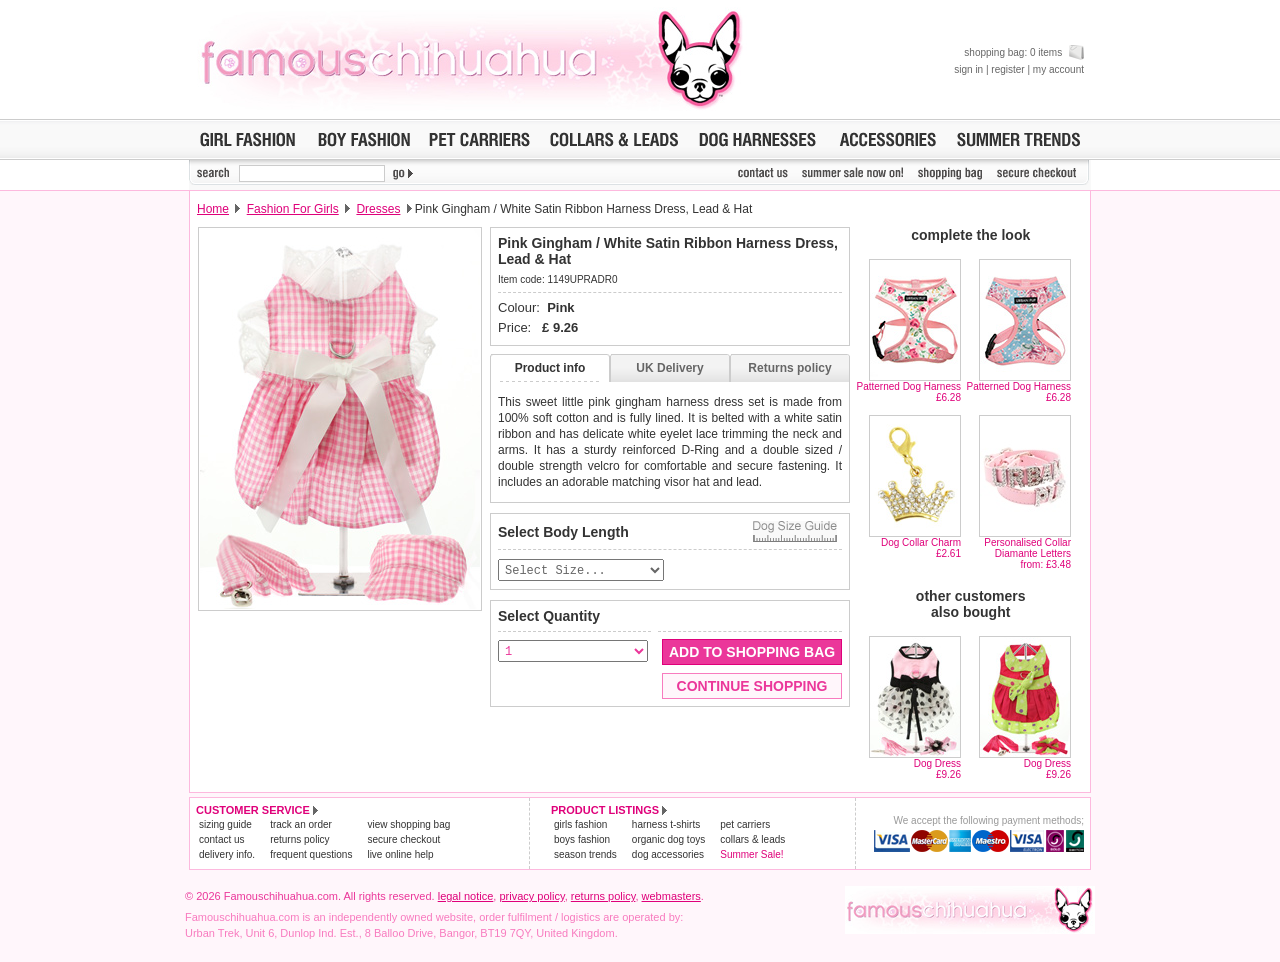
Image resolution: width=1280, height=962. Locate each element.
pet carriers (745, 824)
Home (213, 209)
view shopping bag (408, 824)
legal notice (466, 896)
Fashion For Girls (293, 209)
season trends (585, 854)
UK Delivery (669, 368)
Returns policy (789, 368)
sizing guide (225, 824)
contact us (222, 839)
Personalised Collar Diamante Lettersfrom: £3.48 (1027, 553)
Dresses (378, 209)
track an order (301, 824)
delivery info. (227, 854)
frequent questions (311, 854)
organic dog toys (668, 839)
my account (1058, 69)
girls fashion (580, 824)
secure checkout (403, 839)
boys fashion (582, 839)
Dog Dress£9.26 (937, 769)
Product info (550, 368)
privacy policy (531, 896)
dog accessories (668, 854)
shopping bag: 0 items (1024, 52)
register (1007, 69)
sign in (968, 69)
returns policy (299, 839)
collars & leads (752, 839)
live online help (400, 854)
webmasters (671, 896)
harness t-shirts (666, 824)
